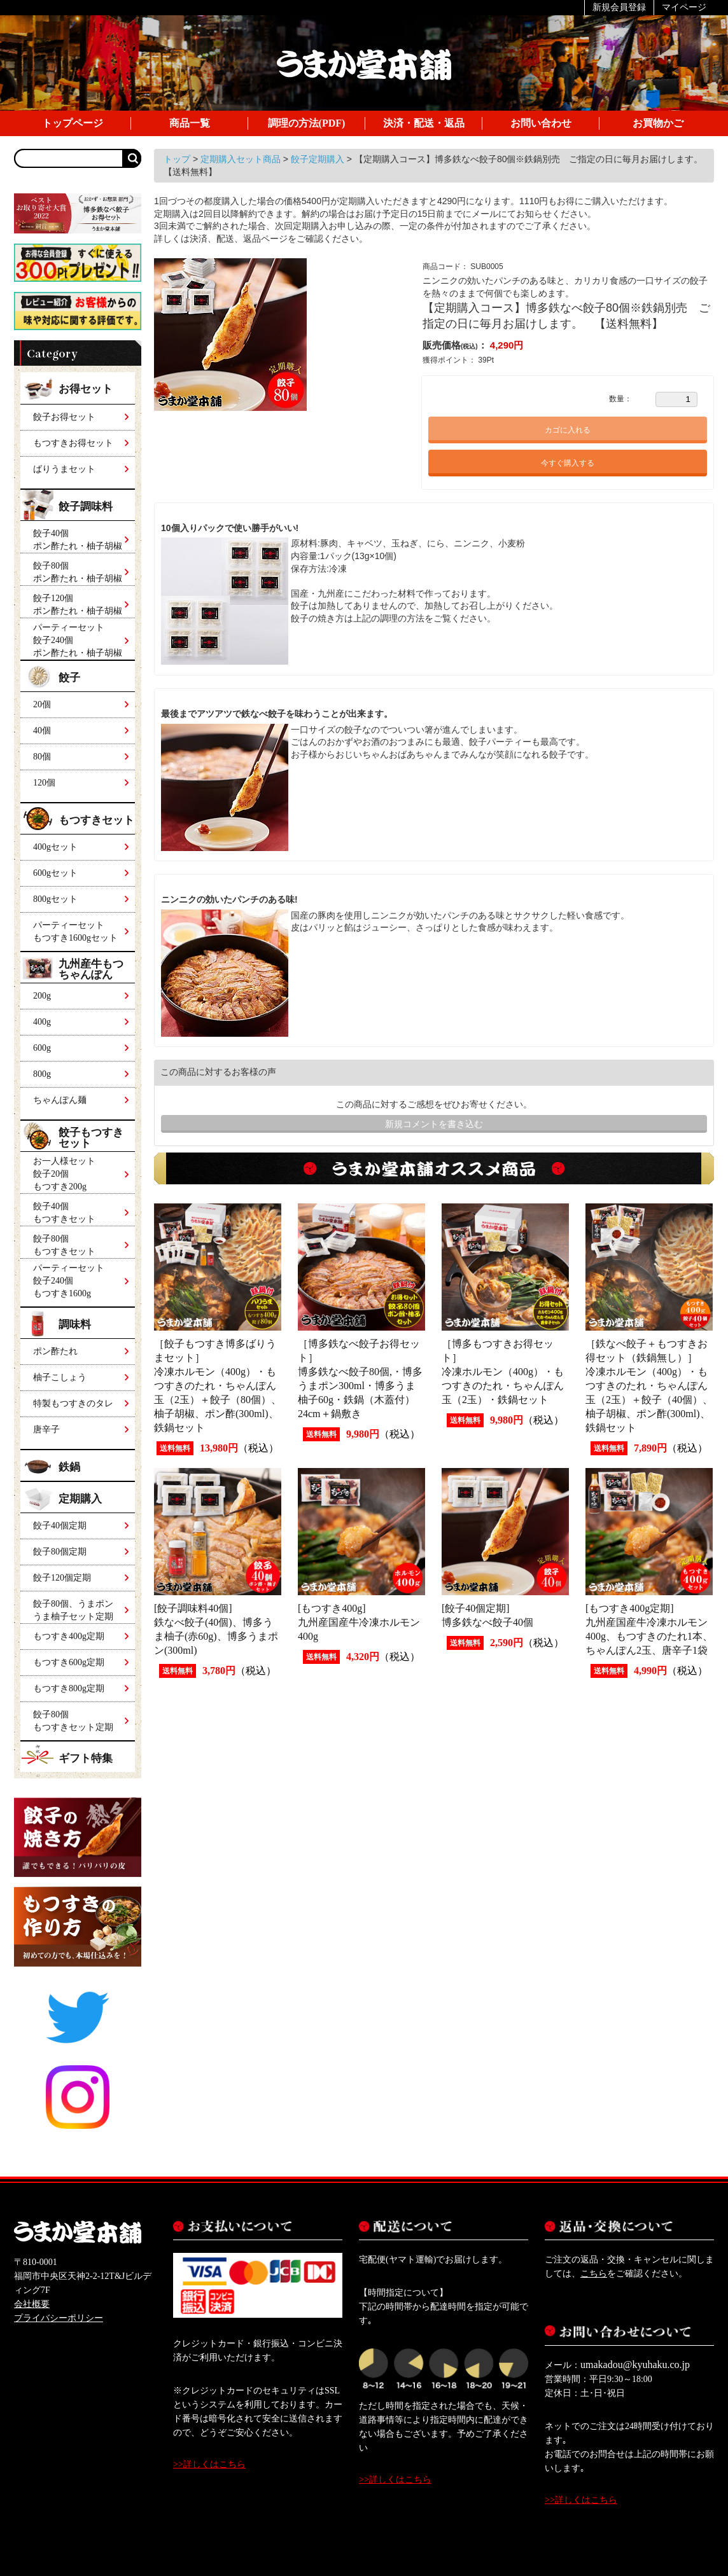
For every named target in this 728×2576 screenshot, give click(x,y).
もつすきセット (96, 820)
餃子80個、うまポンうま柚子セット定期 (73, 1610)
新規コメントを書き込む (434, 1124)
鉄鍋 (69, 1467)
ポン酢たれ (55, 1351)
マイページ (684, 7)
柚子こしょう (60, 1377)
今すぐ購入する (567, 463)
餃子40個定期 (60, 1525)
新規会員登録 (619, 7)
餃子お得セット (64, 417)
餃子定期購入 (319, 159)
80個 (42, 756)
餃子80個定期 (60, 1551)
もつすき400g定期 (68, 1636)
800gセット (55, 899)
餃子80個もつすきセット (64, 1245)
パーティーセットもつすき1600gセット (75, 931)
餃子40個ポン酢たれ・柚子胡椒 (77, 540)
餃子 (69, 678)
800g (42, 1074)
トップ (178, 159)
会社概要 (32, 2304)
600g (42, 1048)
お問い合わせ (540, 123)
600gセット (55, 873)
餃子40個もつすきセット (64, 1212)
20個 (42, 704)
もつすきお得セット (73, 443)
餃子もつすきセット (91, 1137)
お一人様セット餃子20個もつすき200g (64, 1173)
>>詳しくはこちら (209, 2464)
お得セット (86, 389)
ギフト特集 (86, 1758)
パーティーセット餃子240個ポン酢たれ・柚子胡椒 (77, 638)
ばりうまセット (64, 469)
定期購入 (80, 1499)
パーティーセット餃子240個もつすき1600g (68, 1280)
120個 (44, 782)
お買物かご (658, 123)
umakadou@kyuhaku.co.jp (635, 2364)
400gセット (55, 847)
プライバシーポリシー (58, 2318)
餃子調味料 (87, 507)
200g (42, 996)
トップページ (72, 123)
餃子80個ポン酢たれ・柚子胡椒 (77, 572)
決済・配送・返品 (424, 123)
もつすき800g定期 (68, 1688)
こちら (593, 2273)
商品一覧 (189, 123)
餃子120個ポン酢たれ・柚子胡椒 (77, 604)
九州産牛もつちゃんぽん (91, 969)
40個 (42, 730)
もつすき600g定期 (68, 1662)
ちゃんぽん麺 (60, 1100)
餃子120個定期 (62, 1577)
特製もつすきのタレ (73, 1403)
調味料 (75, 1325)
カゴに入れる (568, 430)
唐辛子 (46, 1429)
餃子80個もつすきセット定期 (73, 1721)
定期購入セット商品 (241, 159)
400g (42, 1022)
